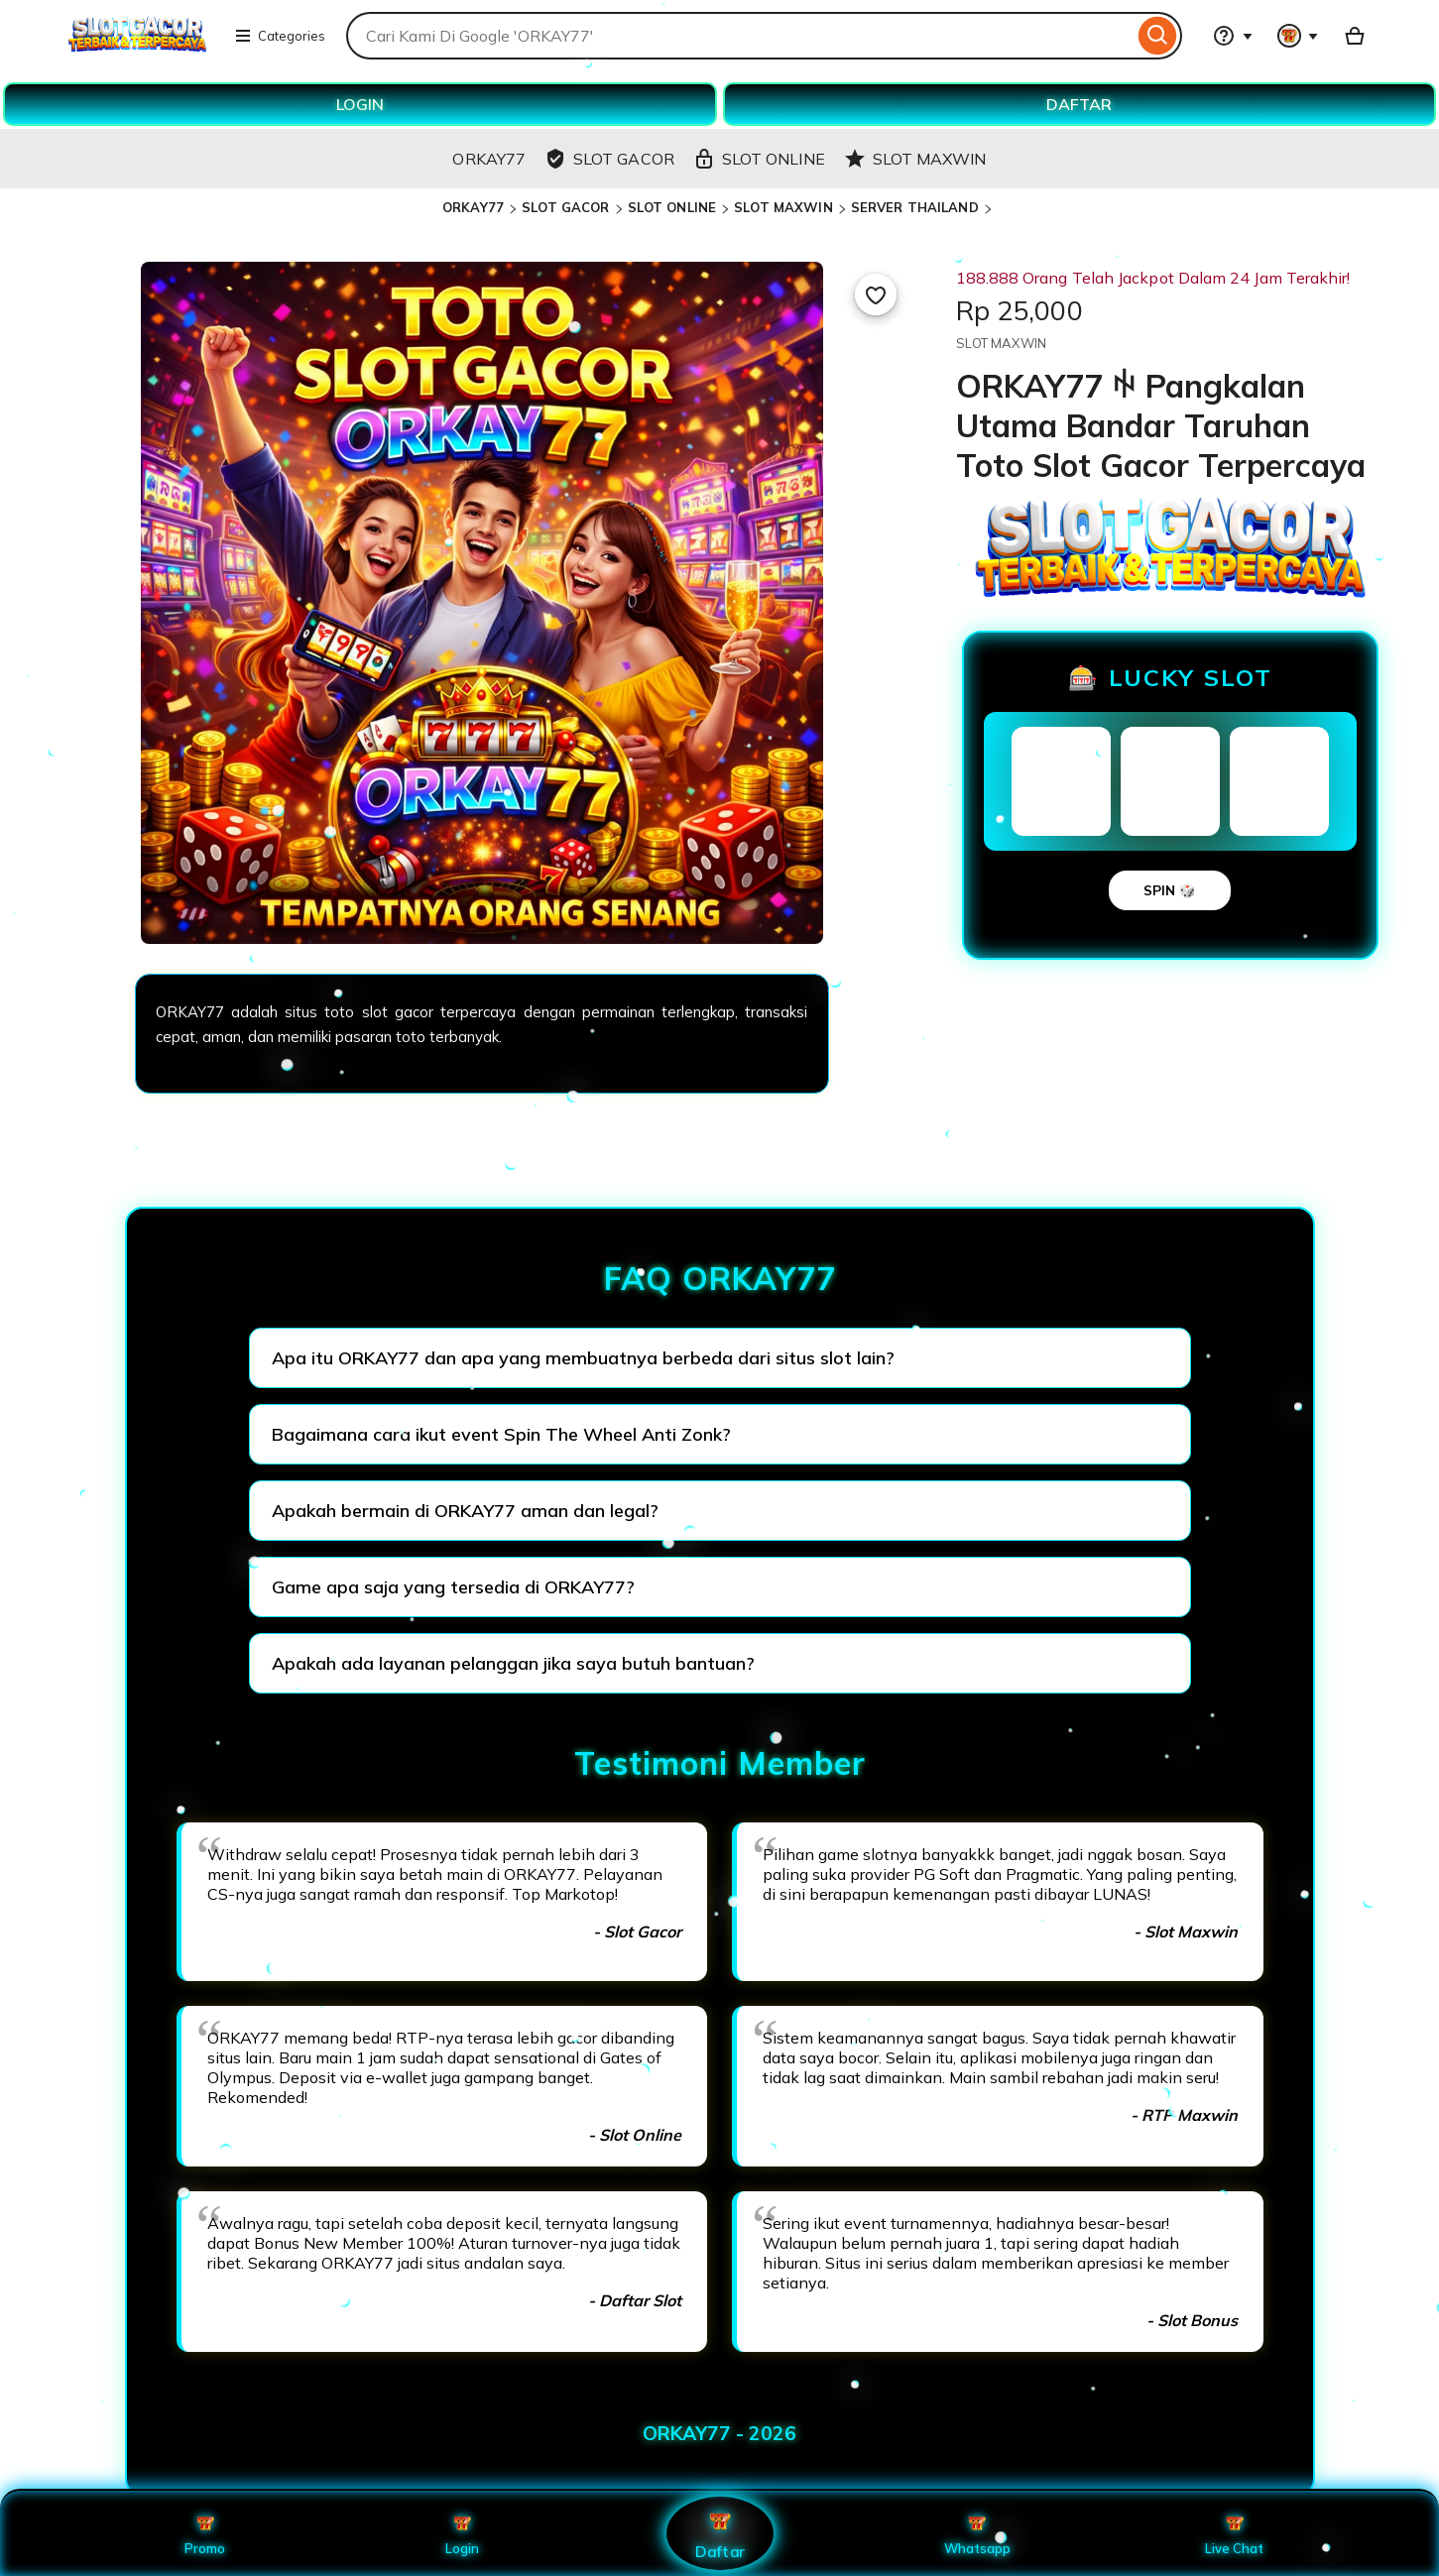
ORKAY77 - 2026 (719, 2433)
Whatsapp (977, 2533)
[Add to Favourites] (876, 294)
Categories (279, 36)
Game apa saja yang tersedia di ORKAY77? (453, 1587)
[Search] (1158, 35)
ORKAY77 (473, 207)
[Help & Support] (1232, 35)
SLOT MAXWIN (783, 207)
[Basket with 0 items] (1355, 35)
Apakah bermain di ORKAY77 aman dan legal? (465, 1510)
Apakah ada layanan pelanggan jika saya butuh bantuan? (513, 1663)
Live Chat (1234, 2533)
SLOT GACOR (565, 207)
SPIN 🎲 (1169, 890)
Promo (204, 2533)
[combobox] (739, 35)
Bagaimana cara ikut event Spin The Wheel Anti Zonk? (501, 1434)
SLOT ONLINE (672, 207)
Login (462, 2533)
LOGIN (360, 104)
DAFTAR (1079, 104)
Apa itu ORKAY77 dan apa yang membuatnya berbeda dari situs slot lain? (583, 1358)
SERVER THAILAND (915, 207)
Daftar (719, 2533)
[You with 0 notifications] (1298, 35)
